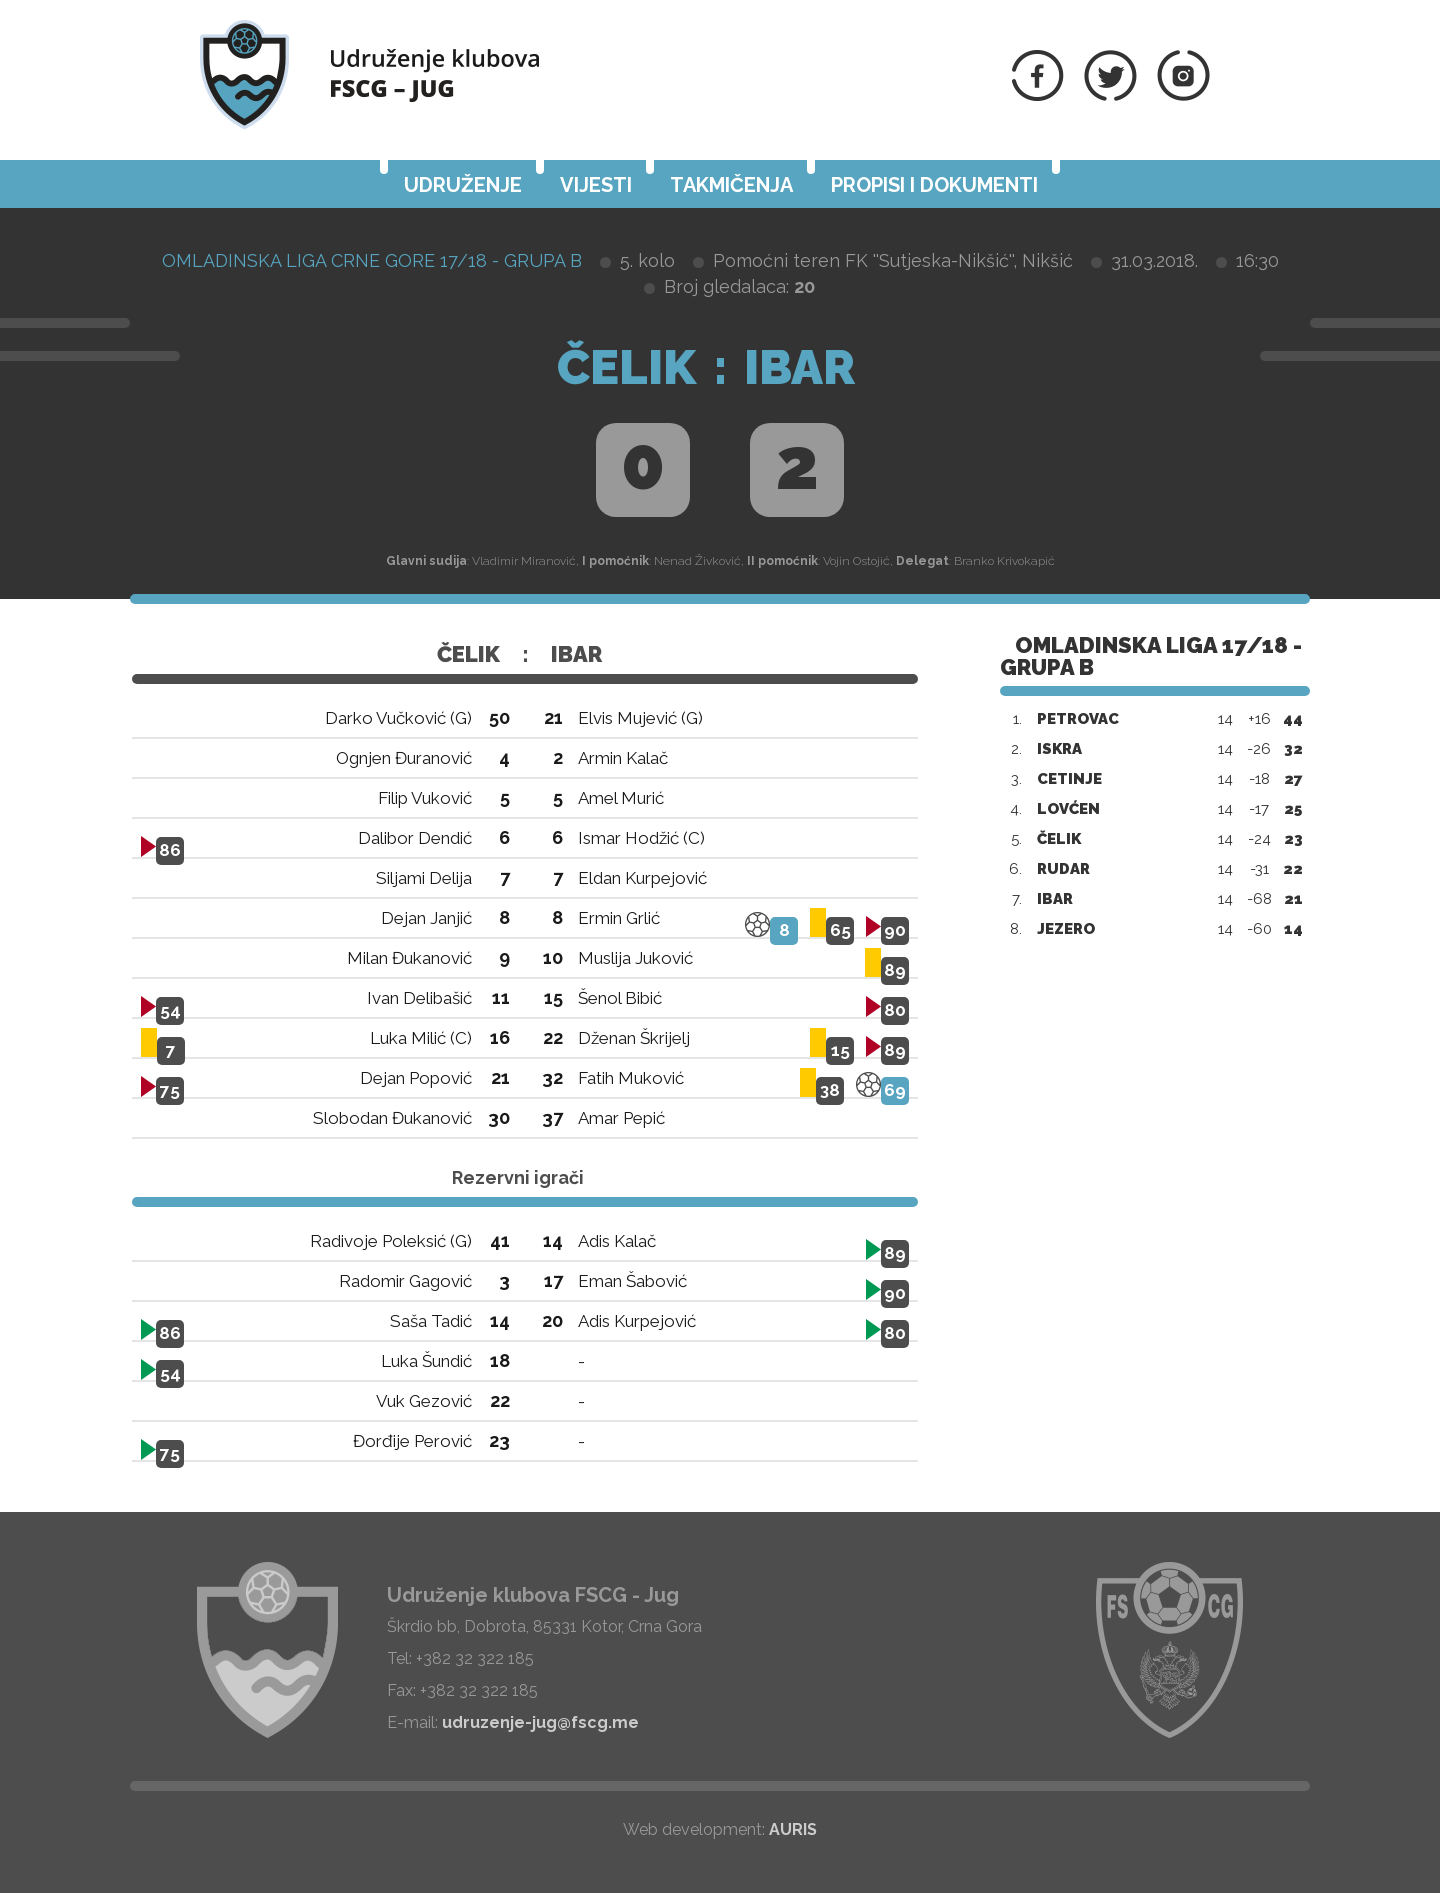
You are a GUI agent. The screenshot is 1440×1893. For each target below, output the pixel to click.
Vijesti (596, 185)
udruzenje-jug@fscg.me (540, 1722)
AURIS (793, 1829)
